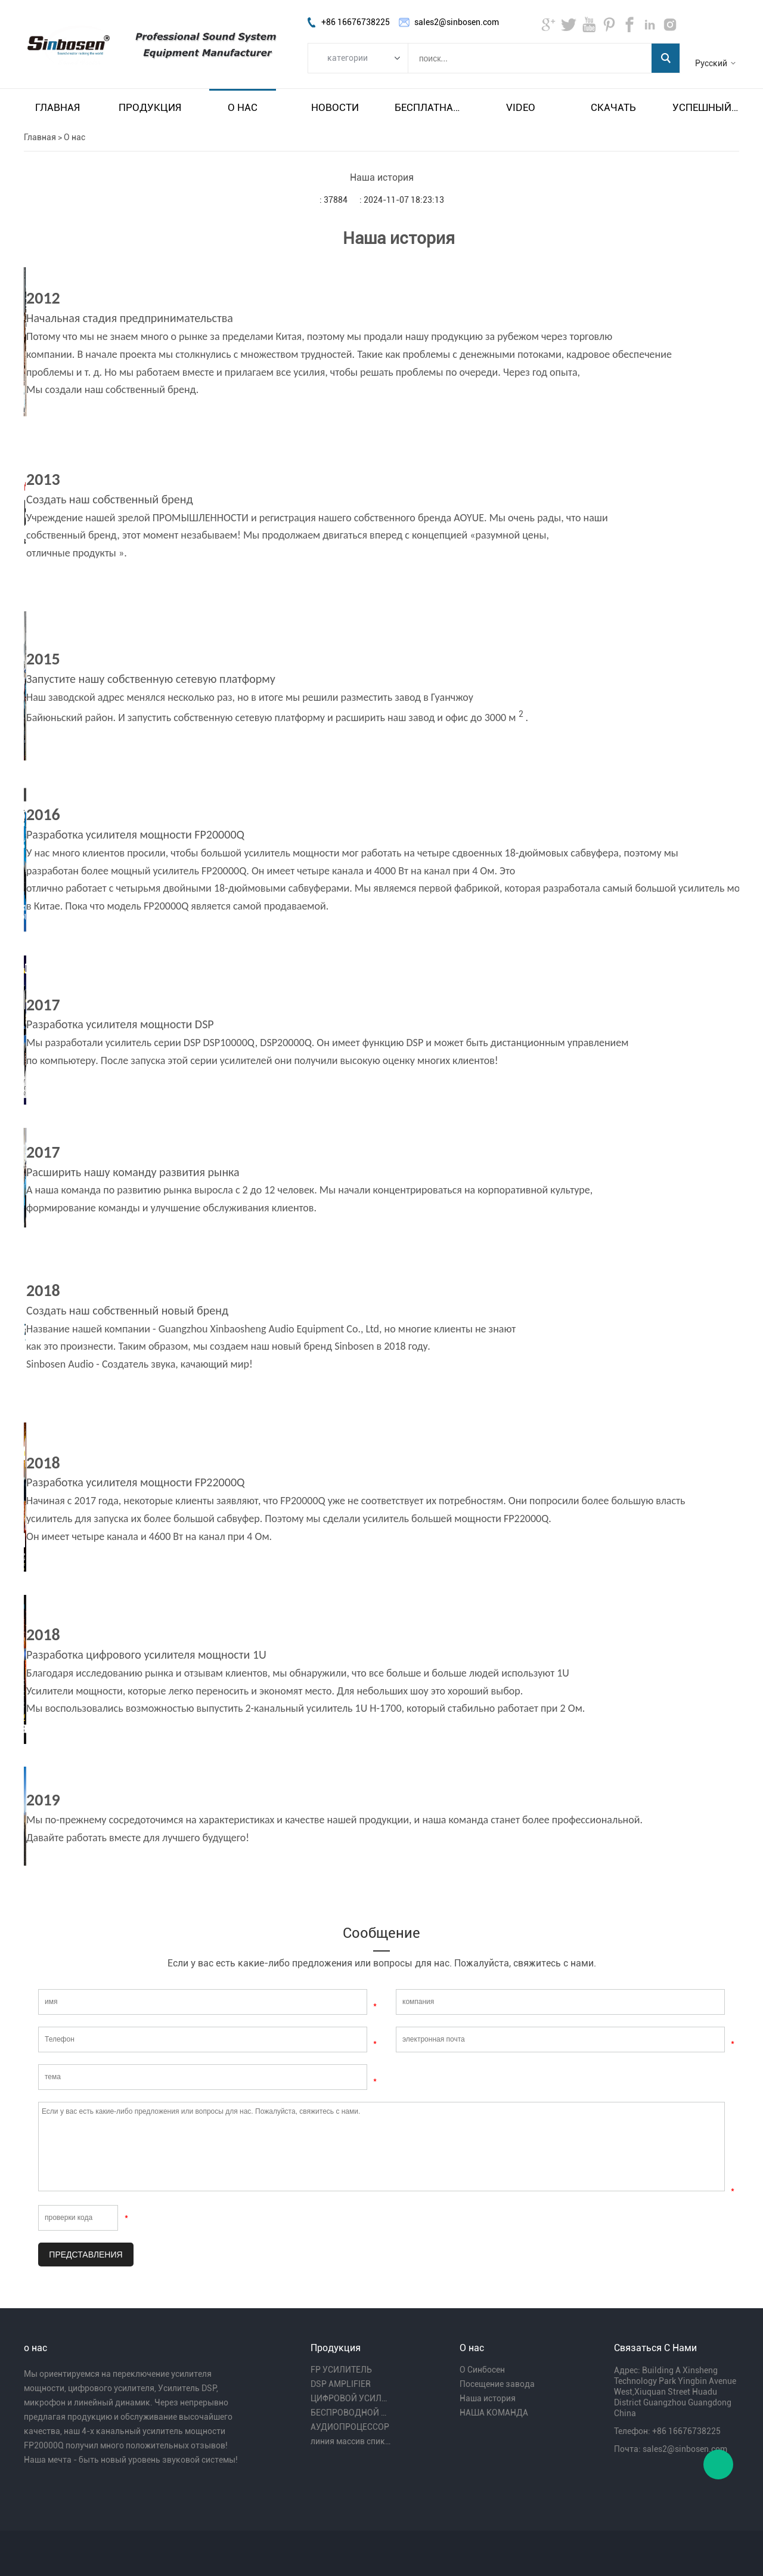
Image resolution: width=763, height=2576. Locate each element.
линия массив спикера (350, 2441)
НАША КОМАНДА (494, 2412)
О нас (243, 107)
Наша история (488, 2398)
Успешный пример (705, 107)
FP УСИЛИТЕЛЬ (341, 2369)
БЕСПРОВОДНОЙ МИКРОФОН (350, 2412)
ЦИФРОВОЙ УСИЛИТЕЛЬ (350, 2398)
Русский (711, 63)
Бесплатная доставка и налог (428, 107)
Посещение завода (497, 2384)
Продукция (150, 107)
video (520, 107)
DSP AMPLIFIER (341, 2384)
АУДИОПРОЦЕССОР (350, 2427)
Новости (335, 107)
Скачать (613, 107)
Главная (57, 107)
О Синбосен (482, 2369)
